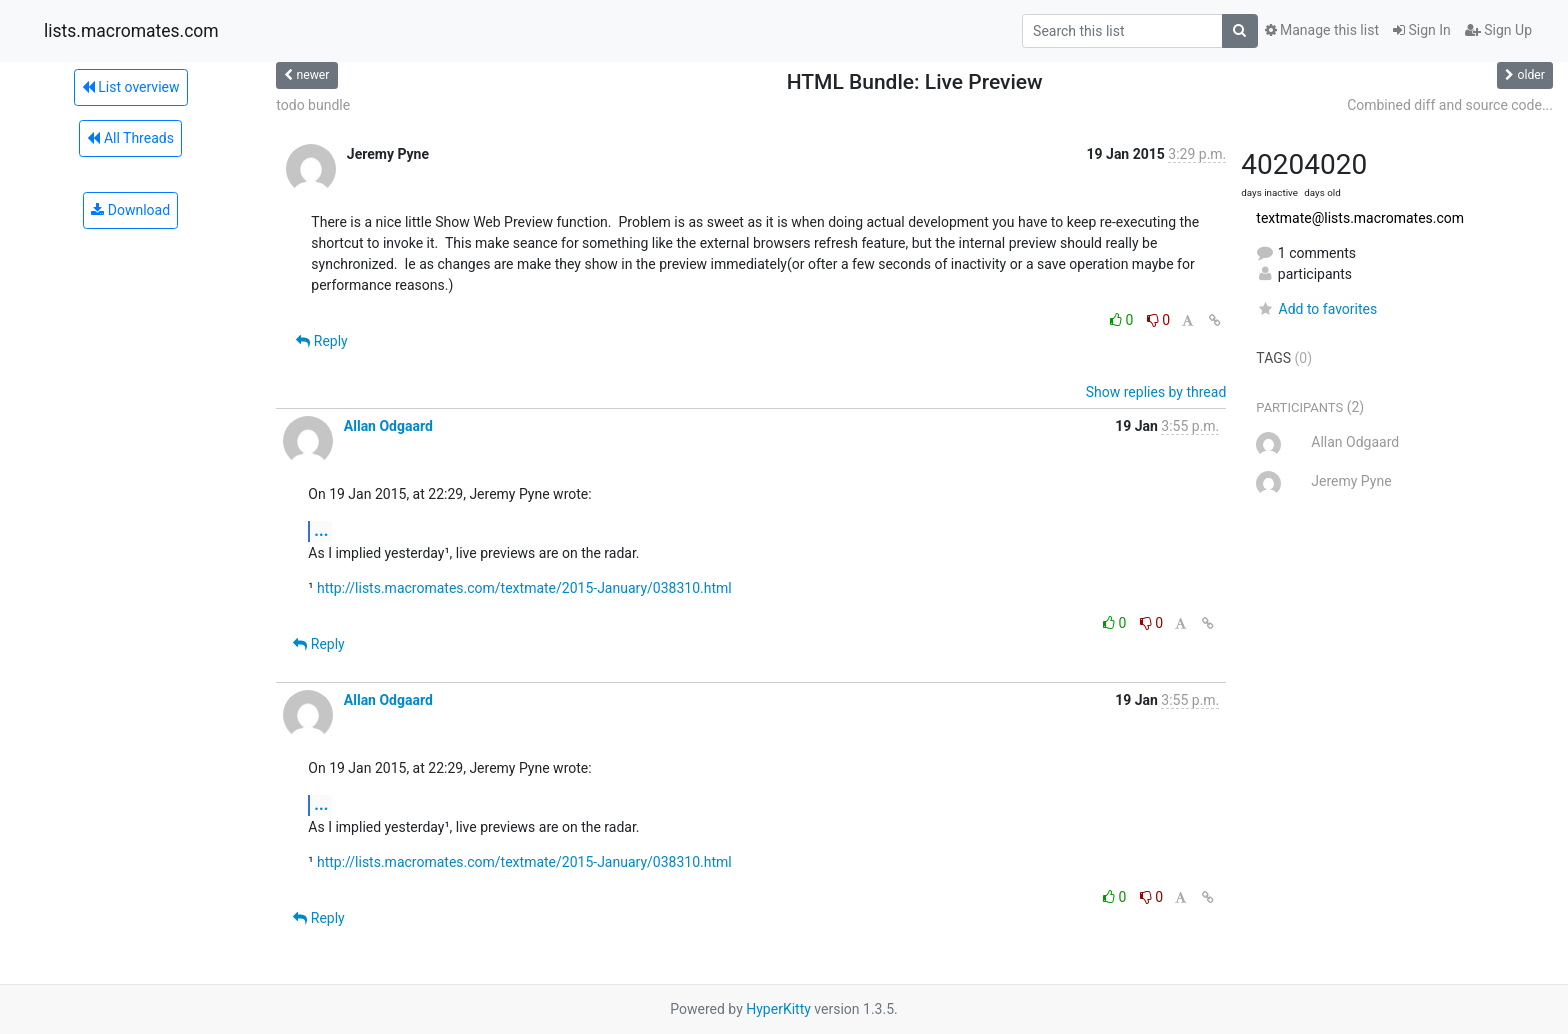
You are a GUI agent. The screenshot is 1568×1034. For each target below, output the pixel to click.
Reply (321, 341)
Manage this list (1322, 30)
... (321, 530)
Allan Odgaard (388, 426)
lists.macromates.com (131, 31)
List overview (131, 87)
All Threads (130, 138)
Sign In (1422, 30)
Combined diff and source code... (1450, 105)
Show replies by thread (1156, 392)
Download (130, 210)
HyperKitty (778, 1009)
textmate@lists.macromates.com (1360, 218)
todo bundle (313, 105)
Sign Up (1498, 30)
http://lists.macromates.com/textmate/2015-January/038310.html (524, 588)
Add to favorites (1316, 309)
